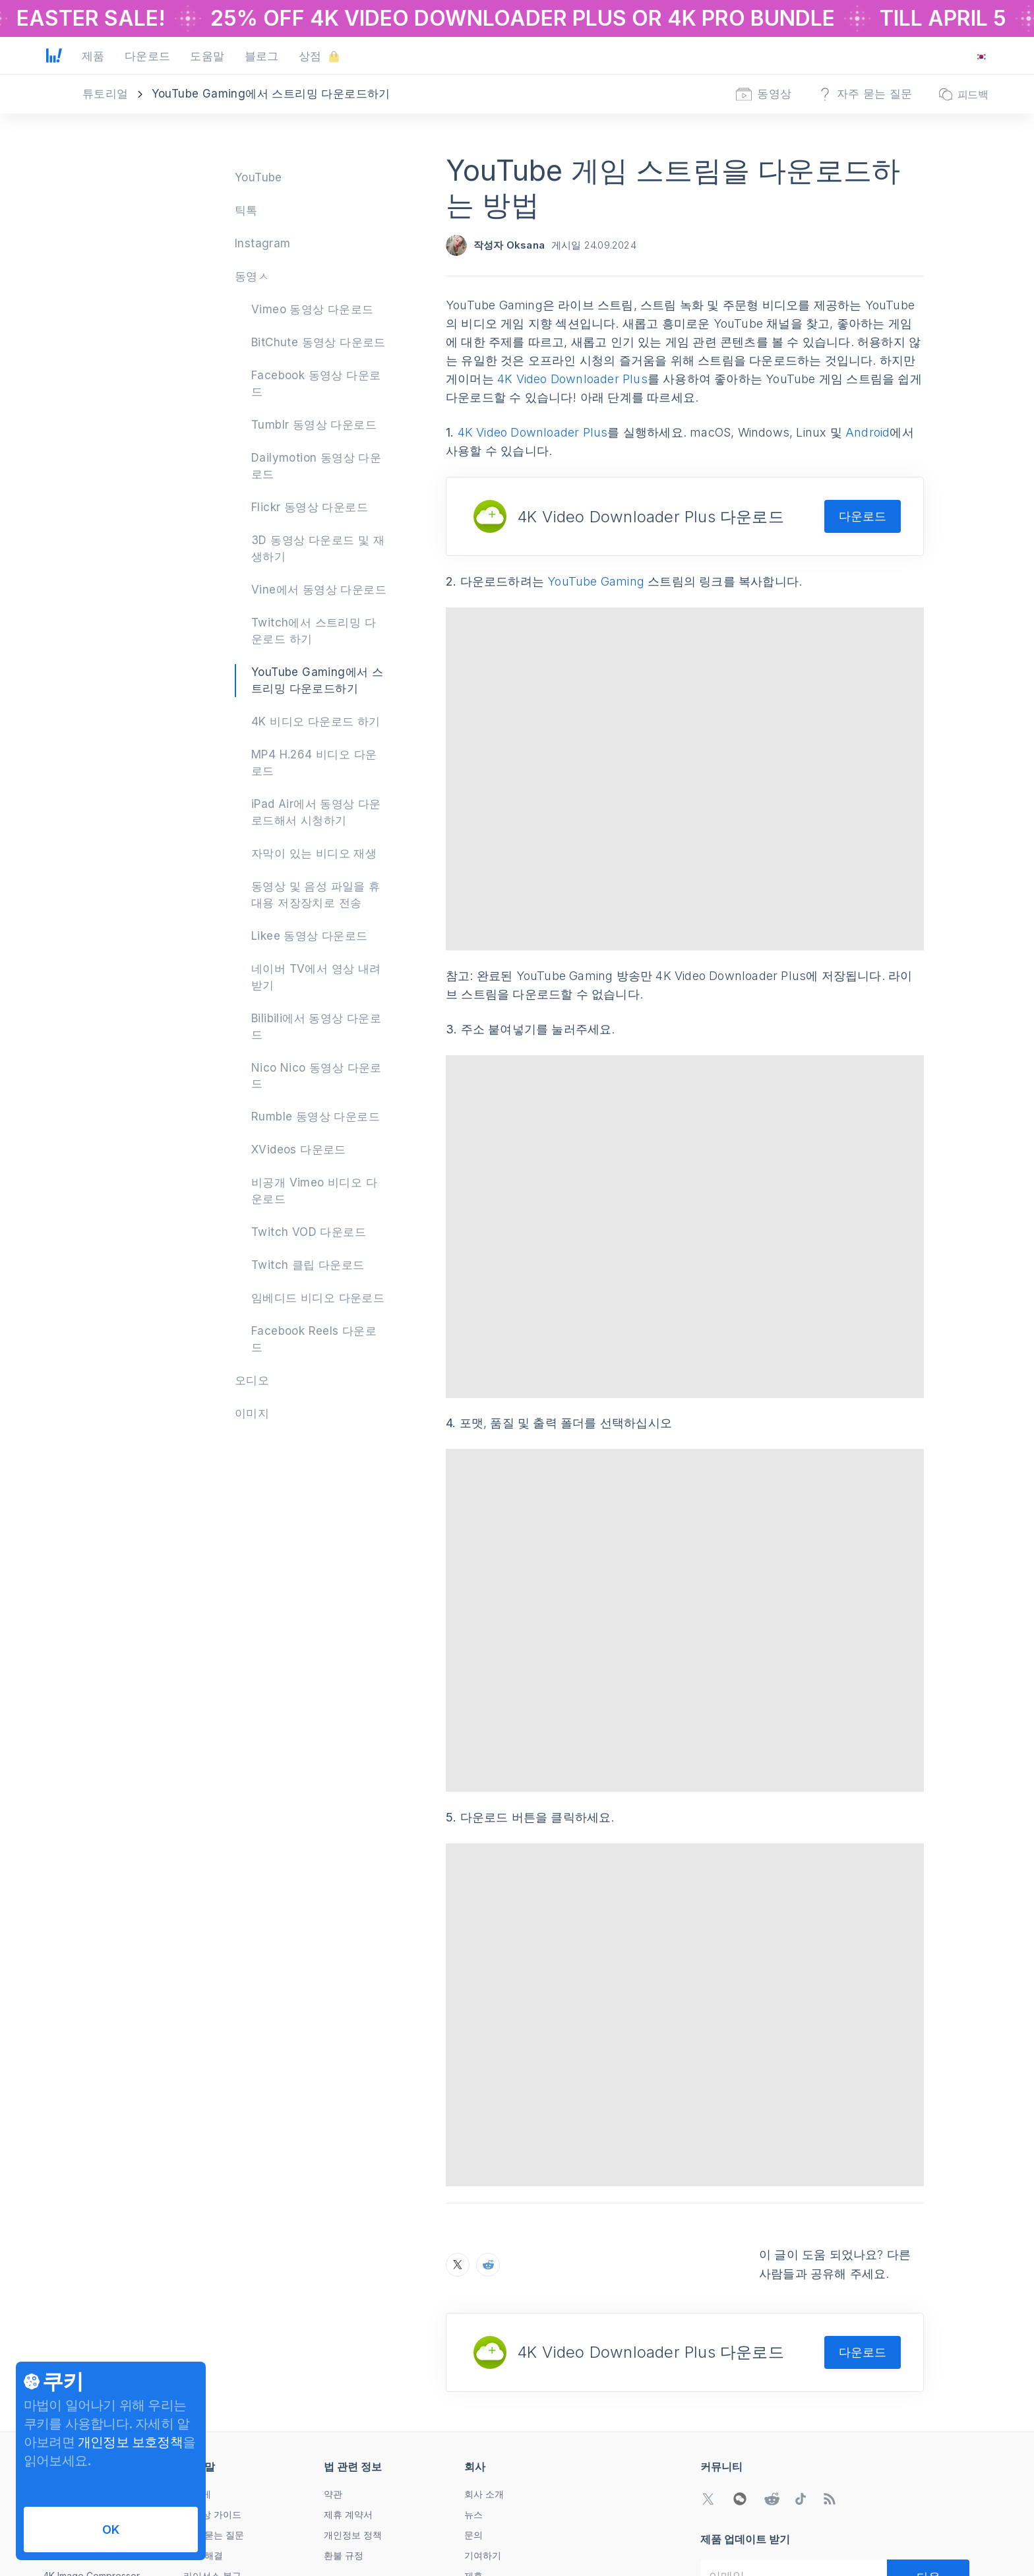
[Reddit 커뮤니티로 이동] (771, 2348)
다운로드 (862, 516)
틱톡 (246, 210)
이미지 (252, 1413)
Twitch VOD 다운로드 (308, 1232)
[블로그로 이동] (829, 2348)
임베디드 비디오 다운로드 (317, 1297)
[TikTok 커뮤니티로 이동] (800, 2348)
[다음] (928, 2425)
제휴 (473, 2425)
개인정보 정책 (353, 2384)
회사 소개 (484, 2343)
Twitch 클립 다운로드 (308, 1265)
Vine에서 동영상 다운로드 (318, 589)
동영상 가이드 (212, 2364)
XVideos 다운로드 (298, 1149)
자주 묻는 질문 (213, 2384)
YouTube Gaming (595, 581)
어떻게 (197, 2343)
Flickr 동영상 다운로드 (309, 507)
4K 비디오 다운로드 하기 (315, 721)
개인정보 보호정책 (130, 2442)
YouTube (258, 177)
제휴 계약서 (348, 2364)
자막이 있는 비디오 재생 (314, 853)
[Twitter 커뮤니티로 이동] (708, 2348)
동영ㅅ (252, 276)
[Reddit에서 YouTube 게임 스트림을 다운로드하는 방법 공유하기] (488, 2114)
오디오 (252, 1380)
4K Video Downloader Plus (572, 379)
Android (867, 432)
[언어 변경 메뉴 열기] (981, 56)
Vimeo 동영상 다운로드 (312, 309)
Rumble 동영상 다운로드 (315, 1116)
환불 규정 (343, 2404)
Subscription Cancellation (238, 2466)
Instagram (263, 243)
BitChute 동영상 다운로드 (318, 342)
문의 (473, 2384)
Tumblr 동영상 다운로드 (314, 424)
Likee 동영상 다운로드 (309, 935)
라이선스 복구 (212, 2425)
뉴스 (473, 2364)
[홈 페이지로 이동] (54, 56)
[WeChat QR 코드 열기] (739, 2348)
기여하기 (482, 2404)
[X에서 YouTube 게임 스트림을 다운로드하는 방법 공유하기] (458, 2114)
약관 (333, 2343)
